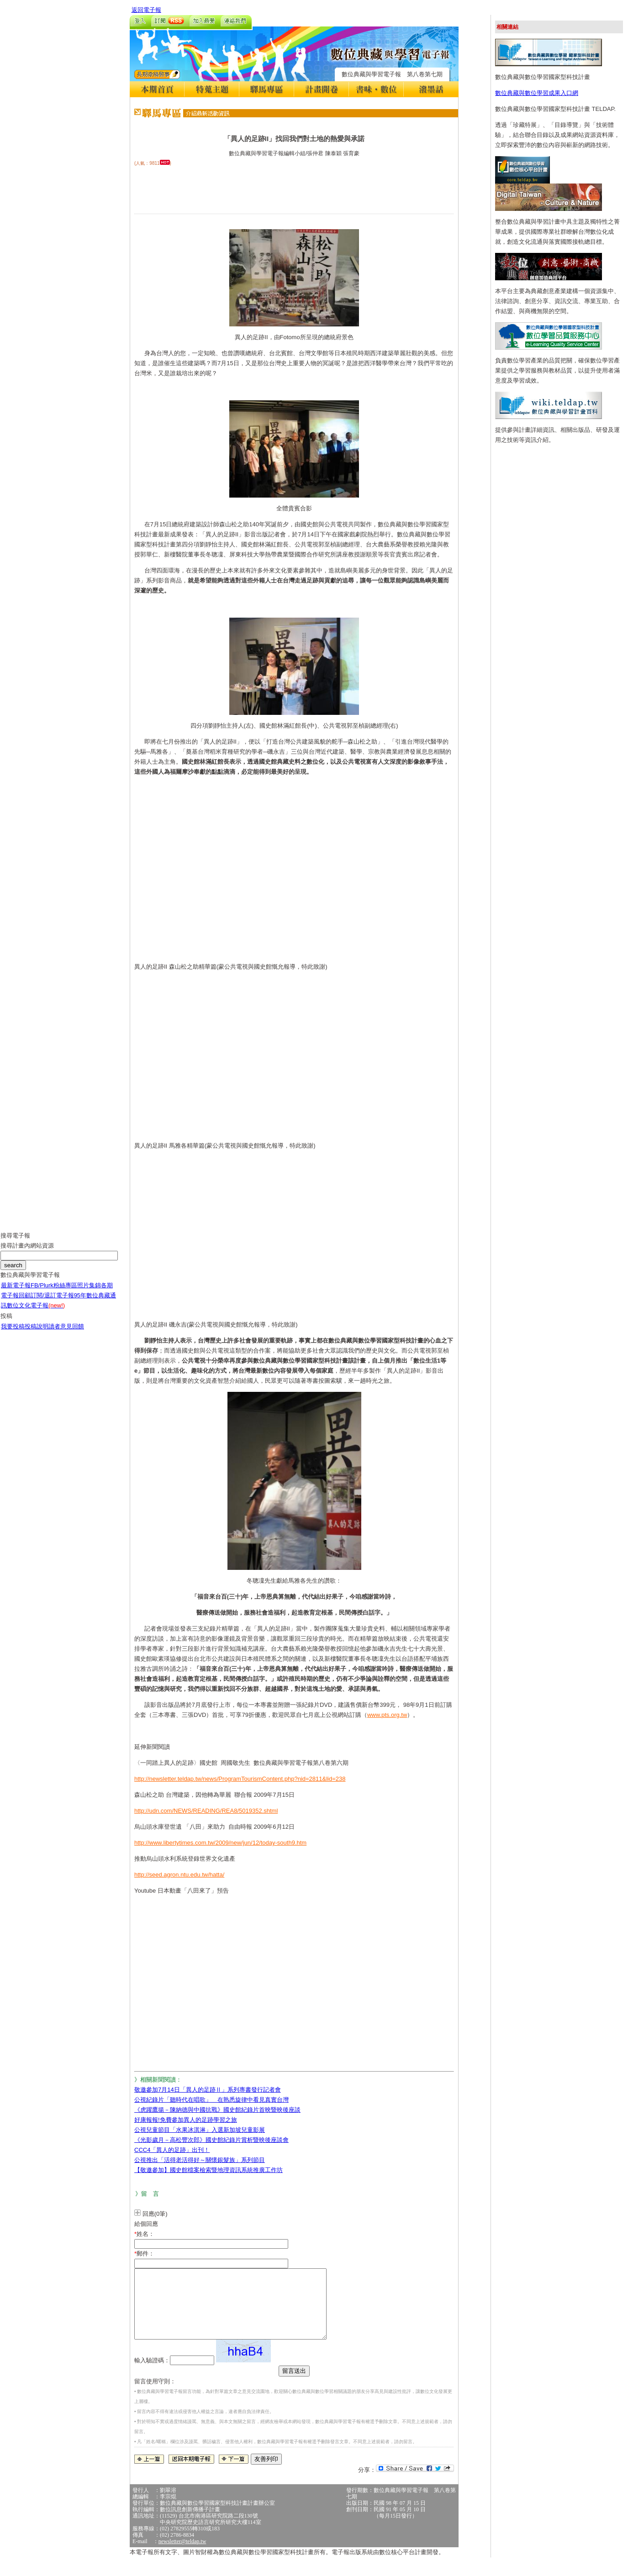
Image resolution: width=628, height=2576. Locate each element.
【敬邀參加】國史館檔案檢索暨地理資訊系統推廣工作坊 (208, 2170)
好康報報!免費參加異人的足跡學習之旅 (185, 2119)
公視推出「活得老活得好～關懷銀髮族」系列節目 (199, 2159)
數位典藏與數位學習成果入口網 (536, 92)
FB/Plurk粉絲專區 (54, 1292)
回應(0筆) (155, 2213)
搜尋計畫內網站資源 (27, 1252)
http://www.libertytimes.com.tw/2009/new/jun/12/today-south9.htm (220, 1842)
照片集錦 (89, 1292)
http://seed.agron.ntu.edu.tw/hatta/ (179, 1874)
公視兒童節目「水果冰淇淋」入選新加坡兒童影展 (199, 2129)
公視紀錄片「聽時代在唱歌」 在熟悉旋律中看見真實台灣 (211, 2099)
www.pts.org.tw (387, 1714)
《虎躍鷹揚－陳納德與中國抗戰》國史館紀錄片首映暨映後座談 (217, 2109)
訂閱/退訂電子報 (52, 1302)
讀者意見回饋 (66, 1333)
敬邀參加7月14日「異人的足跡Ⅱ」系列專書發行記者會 (207, 2089)
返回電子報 (146, 9)
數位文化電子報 (36, 1312)
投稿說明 (36, 1333)
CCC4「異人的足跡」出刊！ (172, 2149)
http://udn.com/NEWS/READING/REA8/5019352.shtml (206, 1810)
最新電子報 (16, 1292)
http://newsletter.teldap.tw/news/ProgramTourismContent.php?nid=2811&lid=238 (240, 1778)
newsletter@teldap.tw (182, 2555)
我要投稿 (13, 1333)
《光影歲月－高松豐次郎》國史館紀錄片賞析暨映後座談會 (211, 2139)
